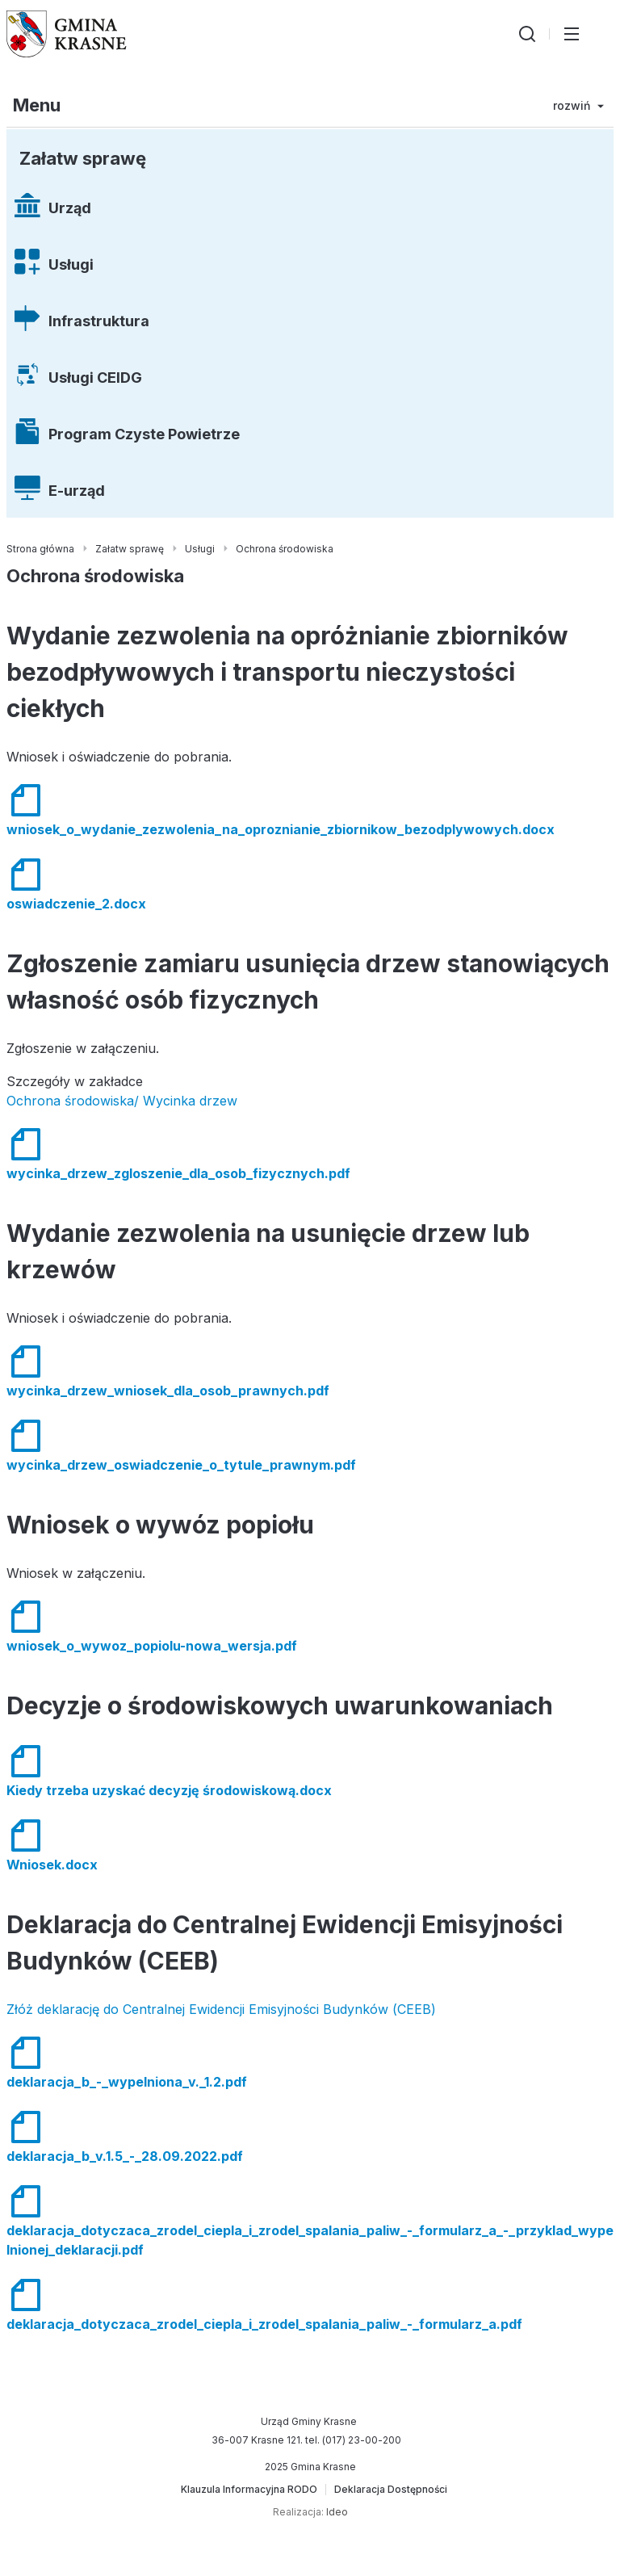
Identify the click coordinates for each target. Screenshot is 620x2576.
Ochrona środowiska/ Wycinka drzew (121, 1101)
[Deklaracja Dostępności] (390, 2489)
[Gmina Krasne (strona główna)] (66, 33)
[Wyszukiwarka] (527, 34)
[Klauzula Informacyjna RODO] (249, 2489)
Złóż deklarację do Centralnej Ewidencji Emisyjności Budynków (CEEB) (221, 2009)
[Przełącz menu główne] (571, 34)
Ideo (337, 2512)
